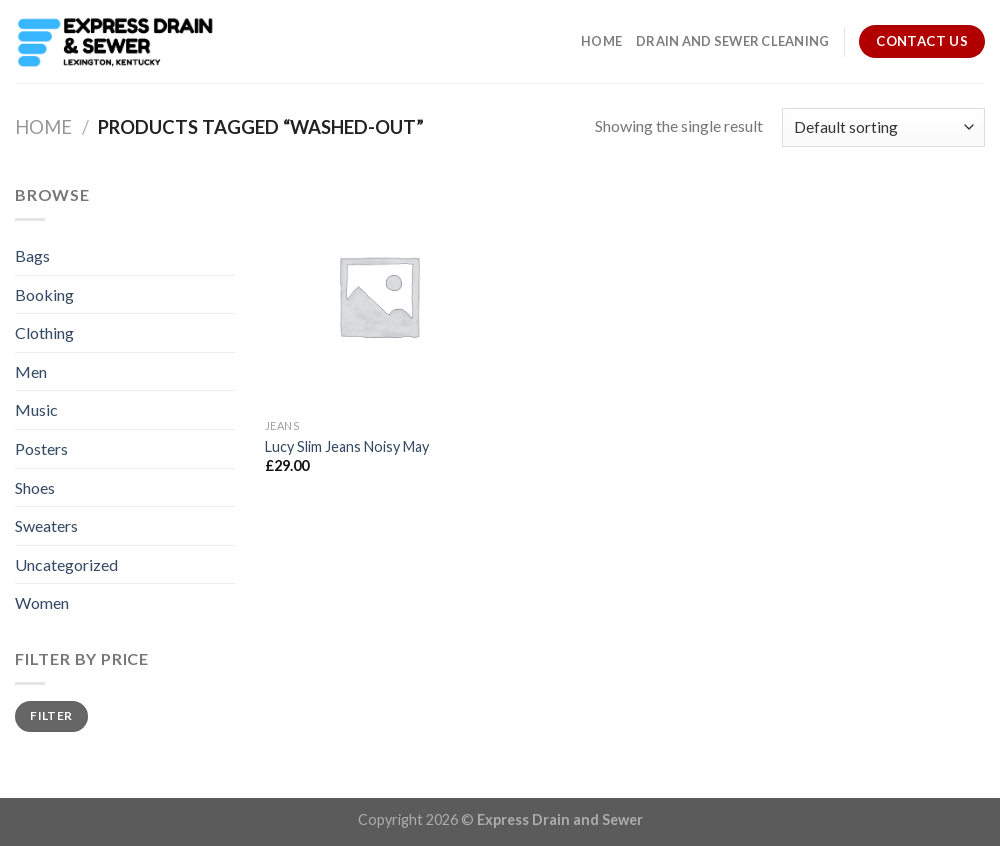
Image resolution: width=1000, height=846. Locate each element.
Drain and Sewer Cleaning (732, 41)
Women (42, 602)
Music (36, 409)
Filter (51, 715)
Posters (41, 448)
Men (31, 371)
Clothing (44, 332)
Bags (32, 255)
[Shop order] (883, 127)
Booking (44, 294)
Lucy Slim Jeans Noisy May (347, 446)
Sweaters (46, 525)
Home (601, 41)
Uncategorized (66, 564)
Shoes (35, 487)
